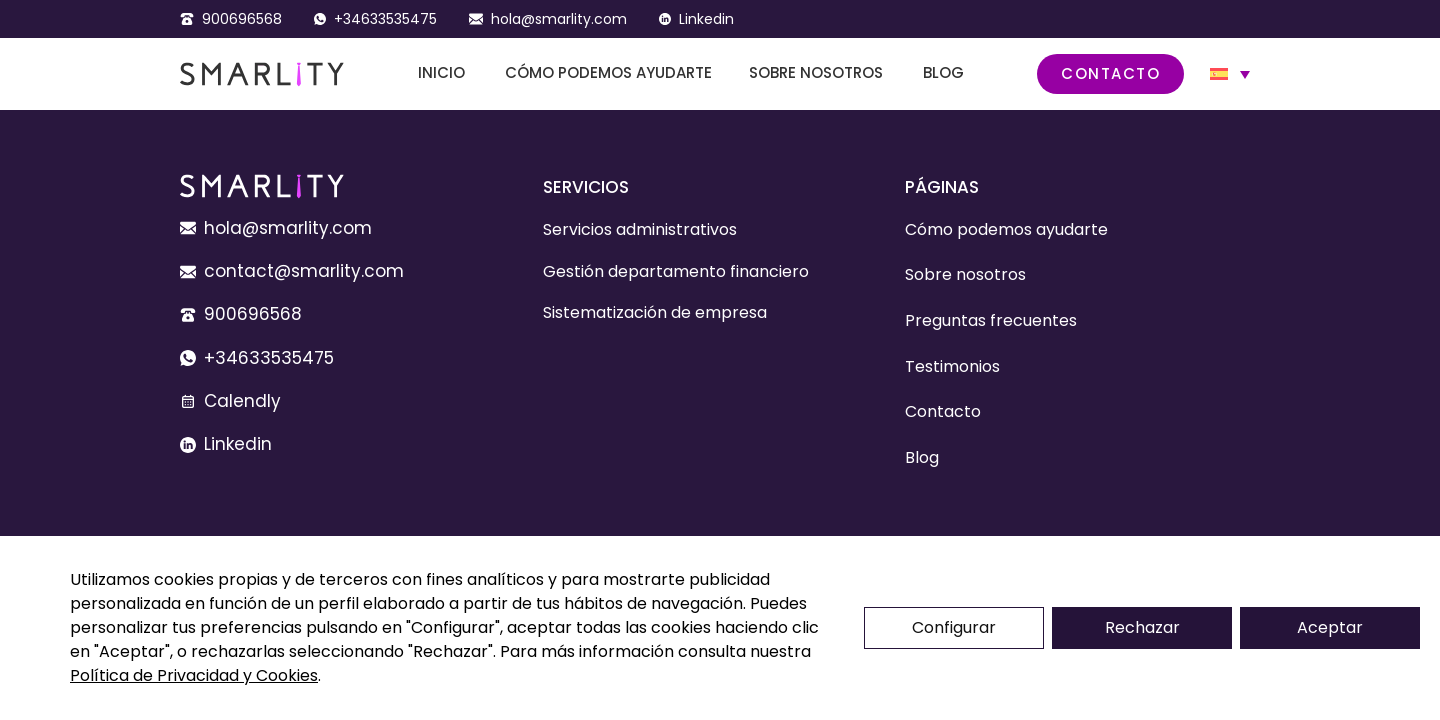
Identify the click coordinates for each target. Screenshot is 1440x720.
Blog (943, 72)
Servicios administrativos (640, 229)
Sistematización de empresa (655, 312)
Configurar (954, 627)
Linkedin (706, 19)
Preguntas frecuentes (991, 320)
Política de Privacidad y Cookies (194, 675)
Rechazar (1142, 627)
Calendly (242, 401)
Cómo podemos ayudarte (608, 72)
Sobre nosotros (816, 72)
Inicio (441, 72)
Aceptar (1330, 627)
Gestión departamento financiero (676, 271)
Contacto (1110, 73)
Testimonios (952, 366)
